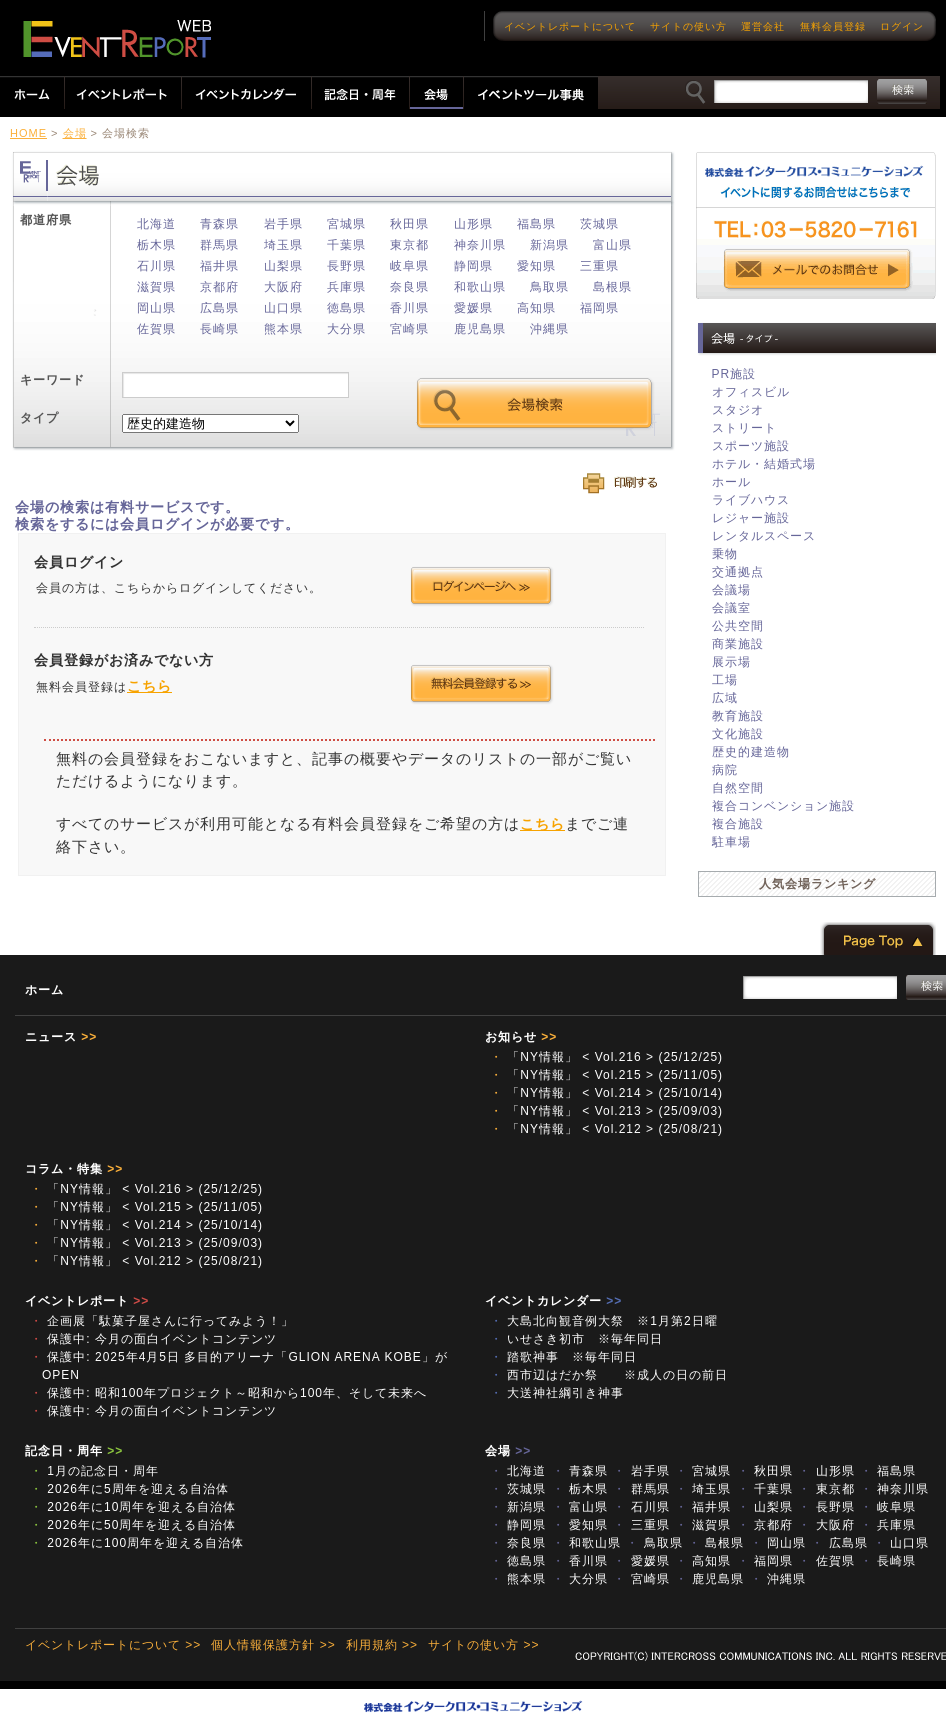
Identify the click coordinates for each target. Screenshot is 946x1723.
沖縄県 (549, 329)
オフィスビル (751, 392)
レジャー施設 (751, 518)
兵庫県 (346, 287)
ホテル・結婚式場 (764, 464)
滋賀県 (156, 287)
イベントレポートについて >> (113, 1645)
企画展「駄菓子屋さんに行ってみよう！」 (162, 1321)
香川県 (409, 308)
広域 (725, 698)
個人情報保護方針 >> (273, 1645)
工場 (725, 680)
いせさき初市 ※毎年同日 (576, 1339)
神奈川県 (480, 245)
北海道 (156, 224)
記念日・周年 (74, 1451)
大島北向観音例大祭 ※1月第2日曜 (604, 1321)
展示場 (731, 662)
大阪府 (283, 287)
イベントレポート (87, 1301)
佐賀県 (156, 329)
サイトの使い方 (688, 26)
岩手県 (283, 224)
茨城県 (599, 224)
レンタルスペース (764, 536)
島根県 (612, 287)
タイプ (39, 418)
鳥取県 (549, 287)
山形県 (473, 224)
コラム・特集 (74, 1169)
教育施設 (738, 716)
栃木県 (156, 245)
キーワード (52, 380)
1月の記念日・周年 (94, 1471)
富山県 (612, 245)
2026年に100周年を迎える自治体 (137, 1543)
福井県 (219, 266)
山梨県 (283, 266)
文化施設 (738, 734)
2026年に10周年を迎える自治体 (133, 1507)
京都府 (219, 287)
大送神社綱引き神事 (563, 1393)
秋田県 (409, 224)
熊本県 (283, 329)
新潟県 (549, 245)
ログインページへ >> (481, 586)
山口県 (283, 308)
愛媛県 (473, 308)
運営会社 (763, 26)
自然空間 (738, 788)
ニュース (61, 1037)
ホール (731, 482)
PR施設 (734, 374)
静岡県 (473, 266)
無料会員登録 (833, 26)
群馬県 (219, 245)
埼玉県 (283, 245)
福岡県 (599, 308)
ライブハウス (751, 500)
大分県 (346, 329)
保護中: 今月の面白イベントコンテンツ (153, 1339)
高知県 (536, 308)
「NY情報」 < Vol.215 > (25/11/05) (606, 1075)
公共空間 (738, 626)
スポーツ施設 (751, 446)
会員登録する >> (481, 684)
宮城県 (346, 224)
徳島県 (346, 308)
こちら (149, 686)
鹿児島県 (480, 329)
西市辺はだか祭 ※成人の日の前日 (609, 1375)
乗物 (725, 554)
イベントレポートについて (570, 26)
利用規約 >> (382, 1645)
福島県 (536, 224)
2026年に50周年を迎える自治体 (133, 1525)
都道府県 (46, 220)
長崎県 (219, 329)
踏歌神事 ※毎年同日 (563, 1357)
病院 (725, 770)
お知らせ (521, 1037)
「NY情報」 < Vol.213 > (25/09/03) (606, 1111)
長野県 (346, 266)
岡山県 (156, 308)
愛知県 (536, 266)
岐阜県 (409, 266)
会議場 (731, 590)
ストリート (744, 428)
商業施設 (738, 644)
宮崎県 (409, 329)
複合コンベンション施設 (783, 806)
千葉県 (346, 245)
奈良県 (409, 287)
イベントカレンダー (553, 1301)
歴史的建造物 (751, 752)
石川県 (156, 266)
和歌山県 (480, 287)
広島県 (219, 308)
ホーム (44, 990)
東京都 (409, 245)
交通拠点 (738, 572)
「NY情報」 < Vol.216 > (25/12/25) (606, 1057)
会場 (75, 133)
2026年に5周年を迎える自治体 (129, 1489)
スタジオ (738, 410)
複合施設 (738, 824)
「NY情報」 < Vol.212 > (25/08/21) (606, 1129)
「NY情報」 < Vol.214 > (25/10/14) (606, 1093)
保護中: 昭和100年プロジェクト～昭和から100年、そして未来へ (228, 1393)
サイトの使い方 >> (483, 1645)
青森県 (219, 224)
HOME (28, 133)
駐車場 (731, 842)
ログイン (902, 26)
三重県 (599, 266)
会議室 (731, 608)
